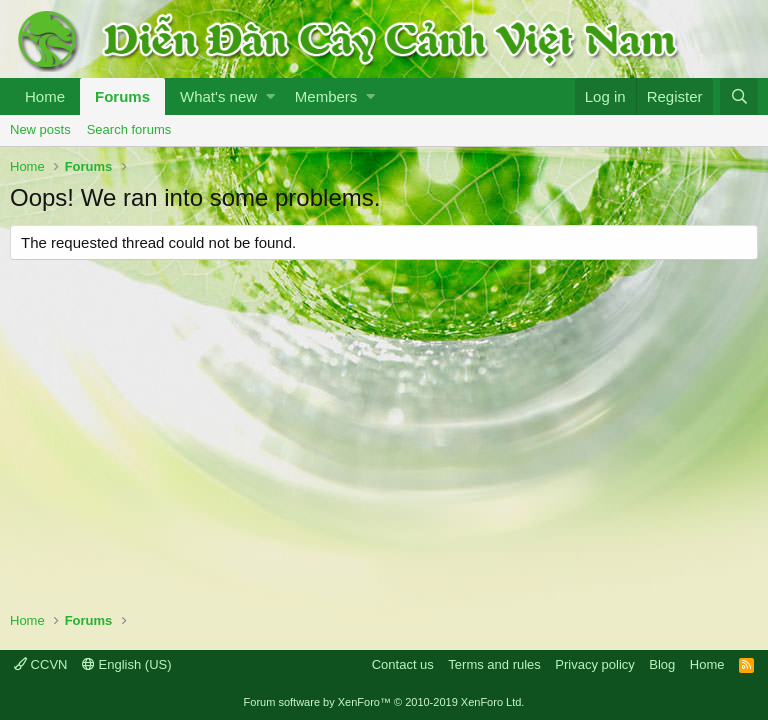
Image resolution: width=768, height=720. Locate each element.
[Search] (739, 96)
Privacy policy (594, 664)
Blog (662, 664)
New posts (40, 129)
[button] (270, 96)
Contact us (403, 664)
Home (45, 96)
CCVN (40, 664)
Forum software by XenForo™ (384, 702)
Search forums (129, 129)
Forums (122, 96)
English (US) (127, 664)
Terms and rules (494, 664)
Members (326, 96)
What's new (218, 96)
